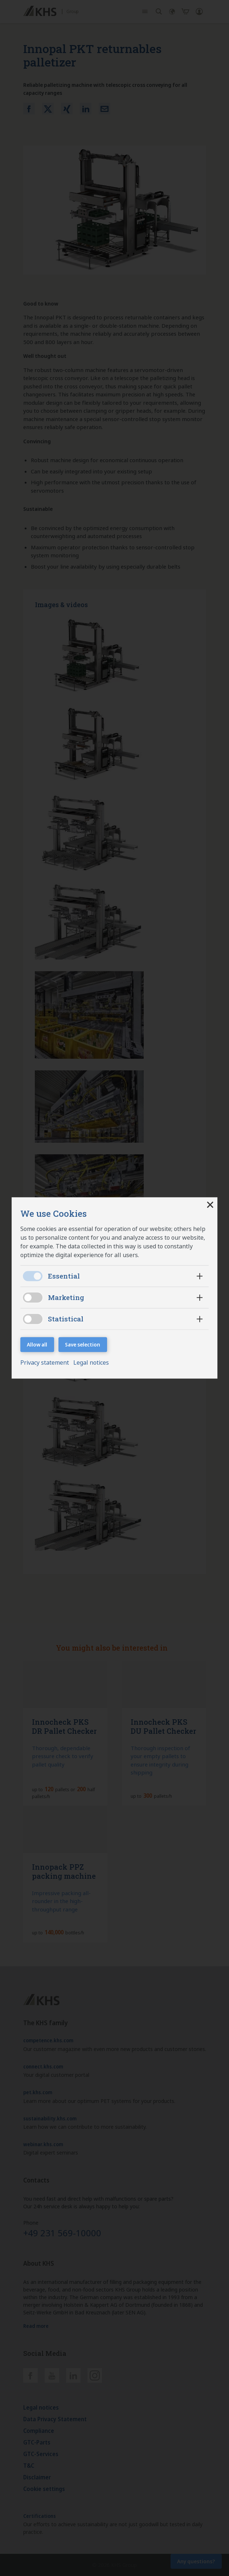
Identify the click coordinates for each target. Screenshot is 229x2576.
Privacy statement (45, 1363)
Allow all (37, 1344)
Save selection (82, 1344)
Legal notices (91, 1363)
